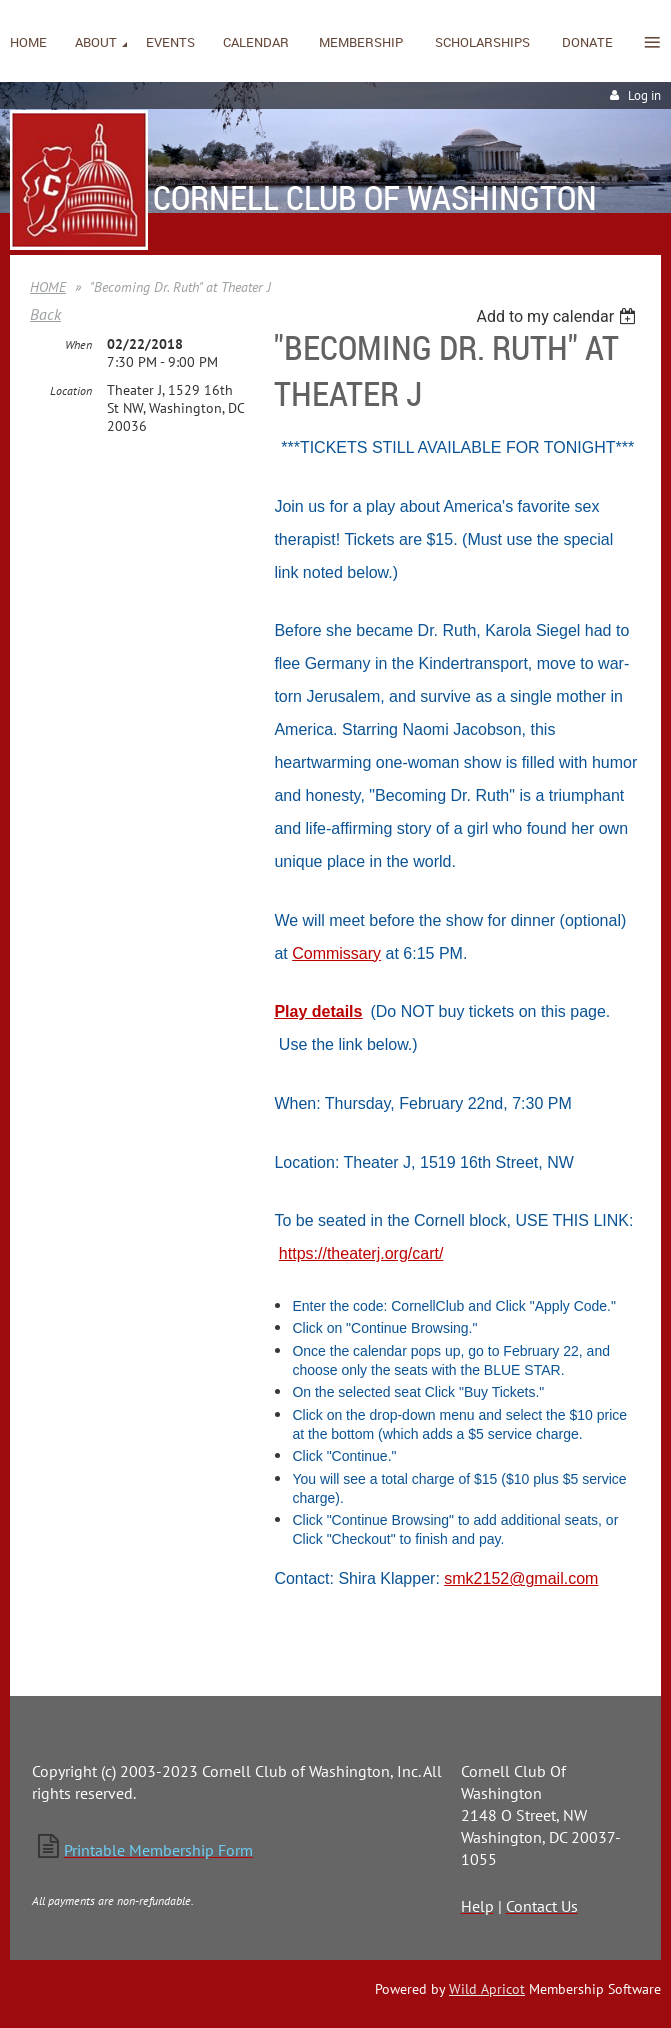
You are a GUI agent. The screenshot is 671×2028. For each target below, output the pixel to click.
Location (71, 390)
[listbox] (558, 316)
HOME (48, 287)
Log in (644, 95)
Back (45, 314)
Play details (318, 1011)
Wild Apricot (487, 1989)
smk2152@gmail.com (521, 1578)
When (78, 344)
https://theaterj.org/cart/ (361, 1253)
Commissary (336, 953)
